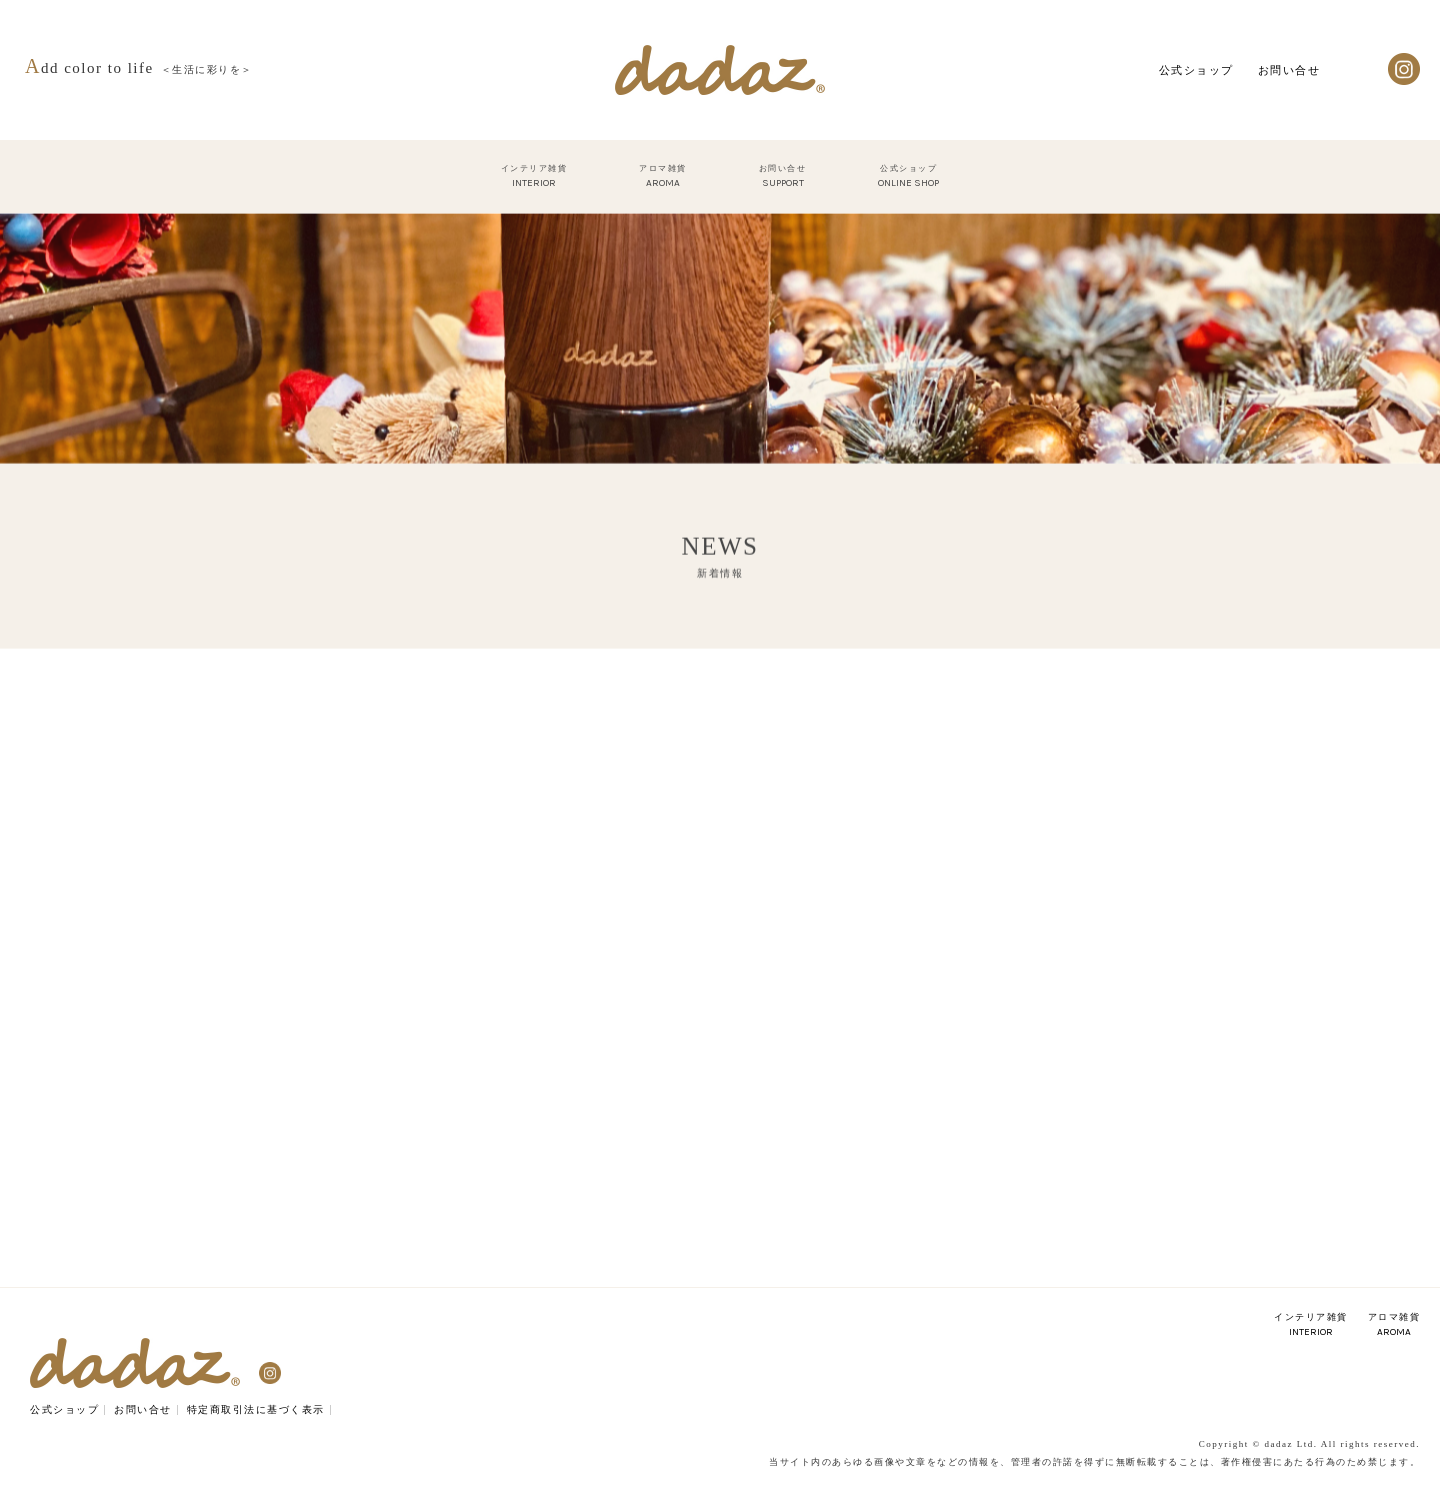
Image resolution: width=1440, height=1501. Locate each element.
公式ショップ (1196, 70)
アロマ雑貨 (1394, 1325)
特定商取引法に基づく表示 (256, 1409)
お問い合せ (1289, 70)
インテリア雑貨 (1311, 1325)
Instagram (1404, 69)
